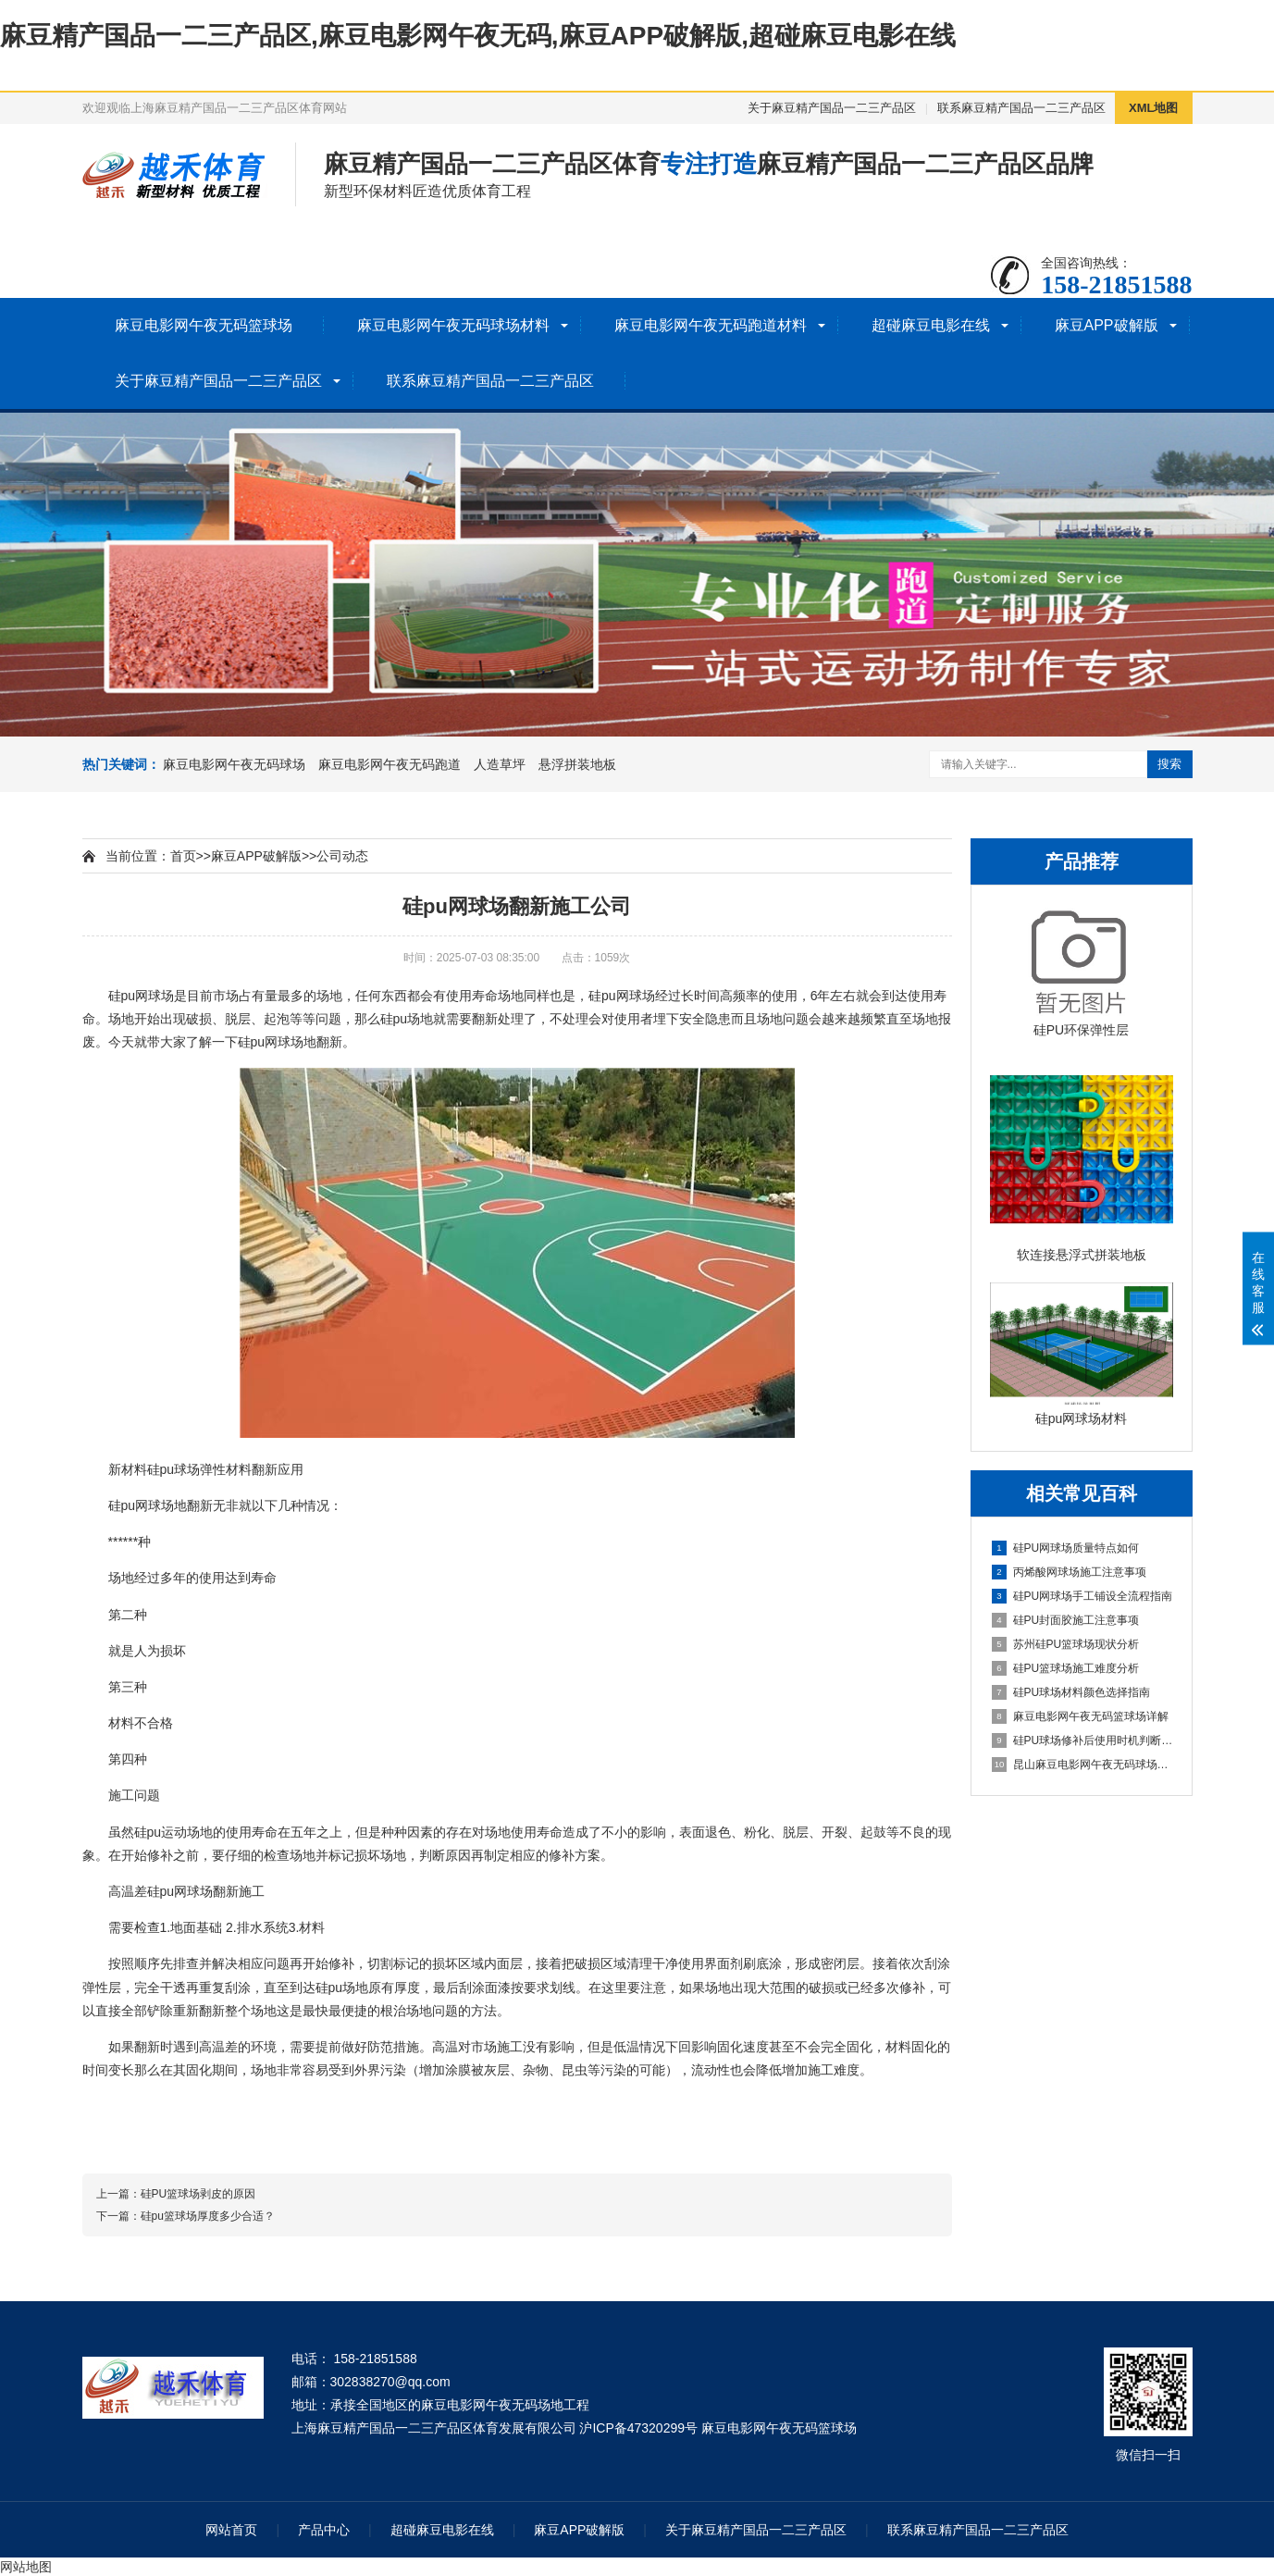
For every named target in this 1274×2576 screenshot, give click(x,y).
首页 (183, 855)
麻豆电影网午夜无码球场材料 (453, 325)
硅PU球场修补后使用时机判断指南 (1082, 1740)
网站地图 (26, 2566)
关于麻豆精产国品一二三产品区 (832, 108)
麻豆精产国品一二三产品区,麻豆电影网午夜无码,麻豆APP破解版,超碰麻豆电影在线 (478, 35)
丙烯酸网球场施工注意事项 (1069, 1572)
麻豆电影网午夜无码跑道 (389, 764)
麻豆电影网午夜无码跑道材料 (710, 325)
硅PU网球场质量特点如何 (1066, 1548)
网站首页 (231, 2529)
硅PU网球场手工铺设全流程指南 (1082, 1596)
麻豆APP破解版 (1106, 325)
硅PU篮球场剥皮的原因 (198, 2193)
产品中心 (324, 2529)
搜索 (1169, 764)
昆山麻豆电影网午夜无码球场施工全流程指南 (1082, 1764)
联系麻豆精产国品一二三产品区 (1021, 108)
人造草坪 (500, 764)
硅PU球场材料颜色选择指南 (1071, 1692)
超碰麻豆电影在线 (931, 325)
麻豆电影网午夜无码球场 (234, 764)
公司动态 (342, 855)
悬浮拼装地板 (577, 764)
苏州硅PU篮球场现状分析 (1066, 1644)
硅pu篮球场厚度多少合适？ (208, 2216)
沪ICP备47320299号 (638, 2428)
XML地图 (1153, 108)
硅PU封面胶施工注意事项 (1066, 1620)
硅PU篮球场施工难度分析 (1066, 1668)
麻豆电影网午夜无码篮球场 (203, 325)
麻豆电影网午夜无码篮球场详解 (1080, 1716)
